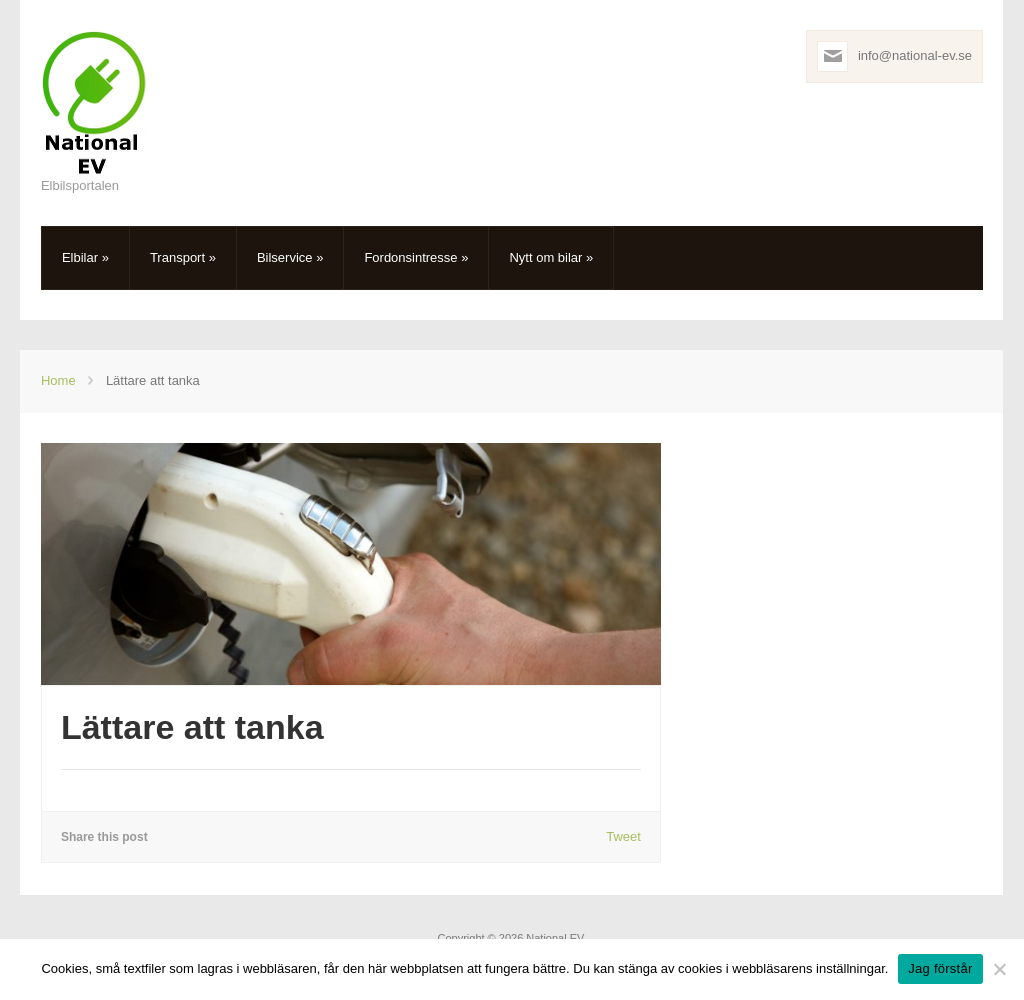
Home (58, 380)
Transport (183, 257)
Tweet (623, 836)
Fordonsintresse (416, 257)
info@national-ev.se (915, 55)
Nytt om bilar (551, 257)
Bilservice (290, 257)
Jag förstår (940, 968)
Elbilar (85, 257)
